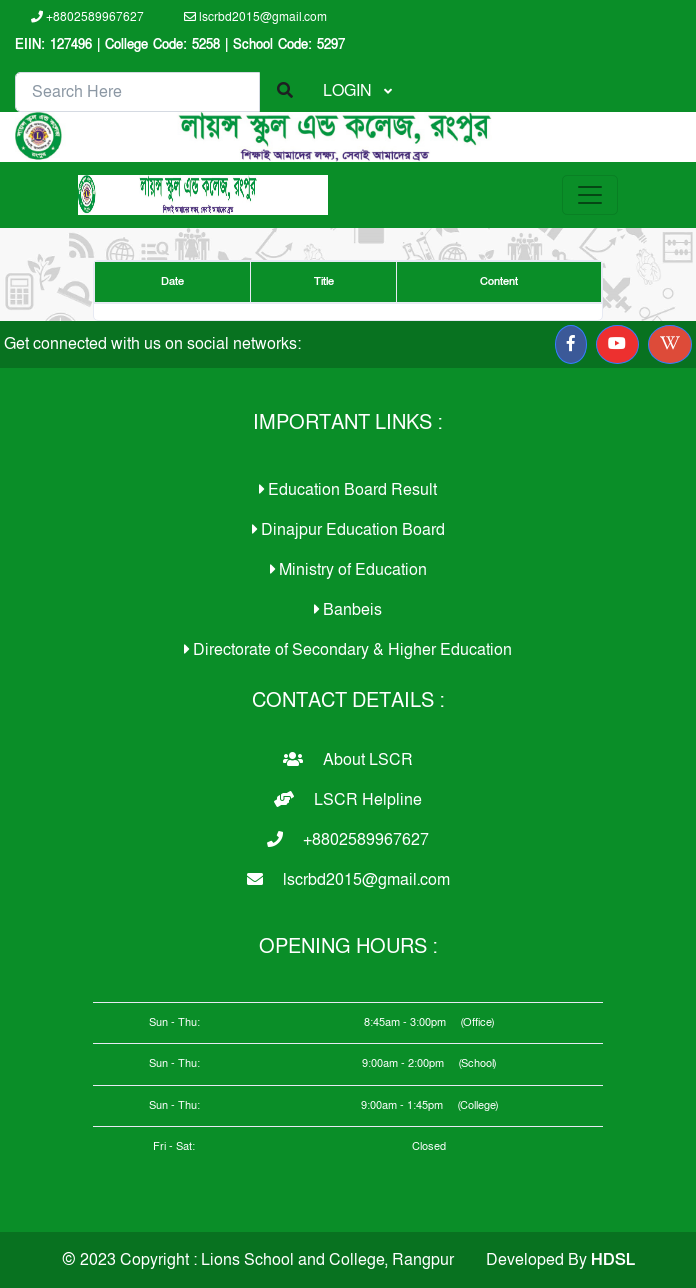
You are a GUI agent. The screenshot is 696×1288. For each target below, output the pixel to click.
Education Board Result (348, 490)
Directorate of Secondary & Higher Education (348, 650)
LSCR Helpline (348, 800)
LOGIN (349, 91)
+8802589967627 (87, 17)
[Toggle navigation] (590, 195)
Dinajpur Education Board (348, 530)
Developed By (560, 1260)
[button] (571, 344)
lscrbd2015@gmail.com (255, 17)
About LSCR (348, 760)
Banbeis (348, 610)
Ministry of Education (348, 570)
